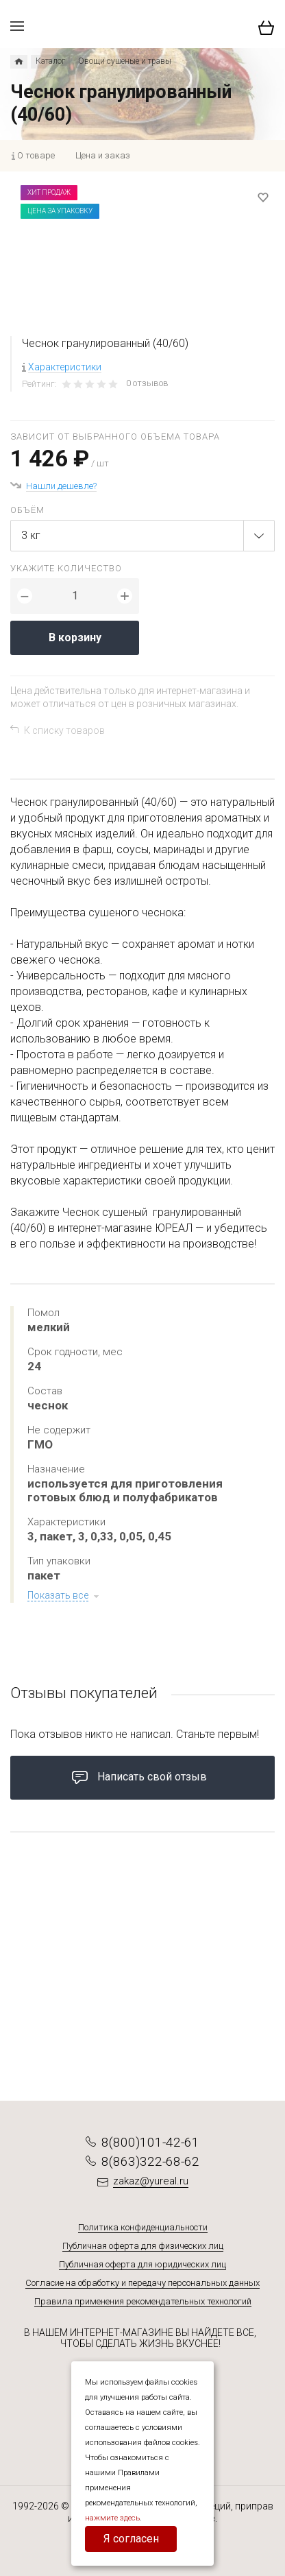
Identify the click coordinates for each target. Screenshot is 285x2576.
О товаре (36, 155)
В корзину (75, 637)
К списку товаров (64, 730)
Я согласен (131, 2538)
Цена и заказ (102, 155)
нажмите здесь (112, 2518)
